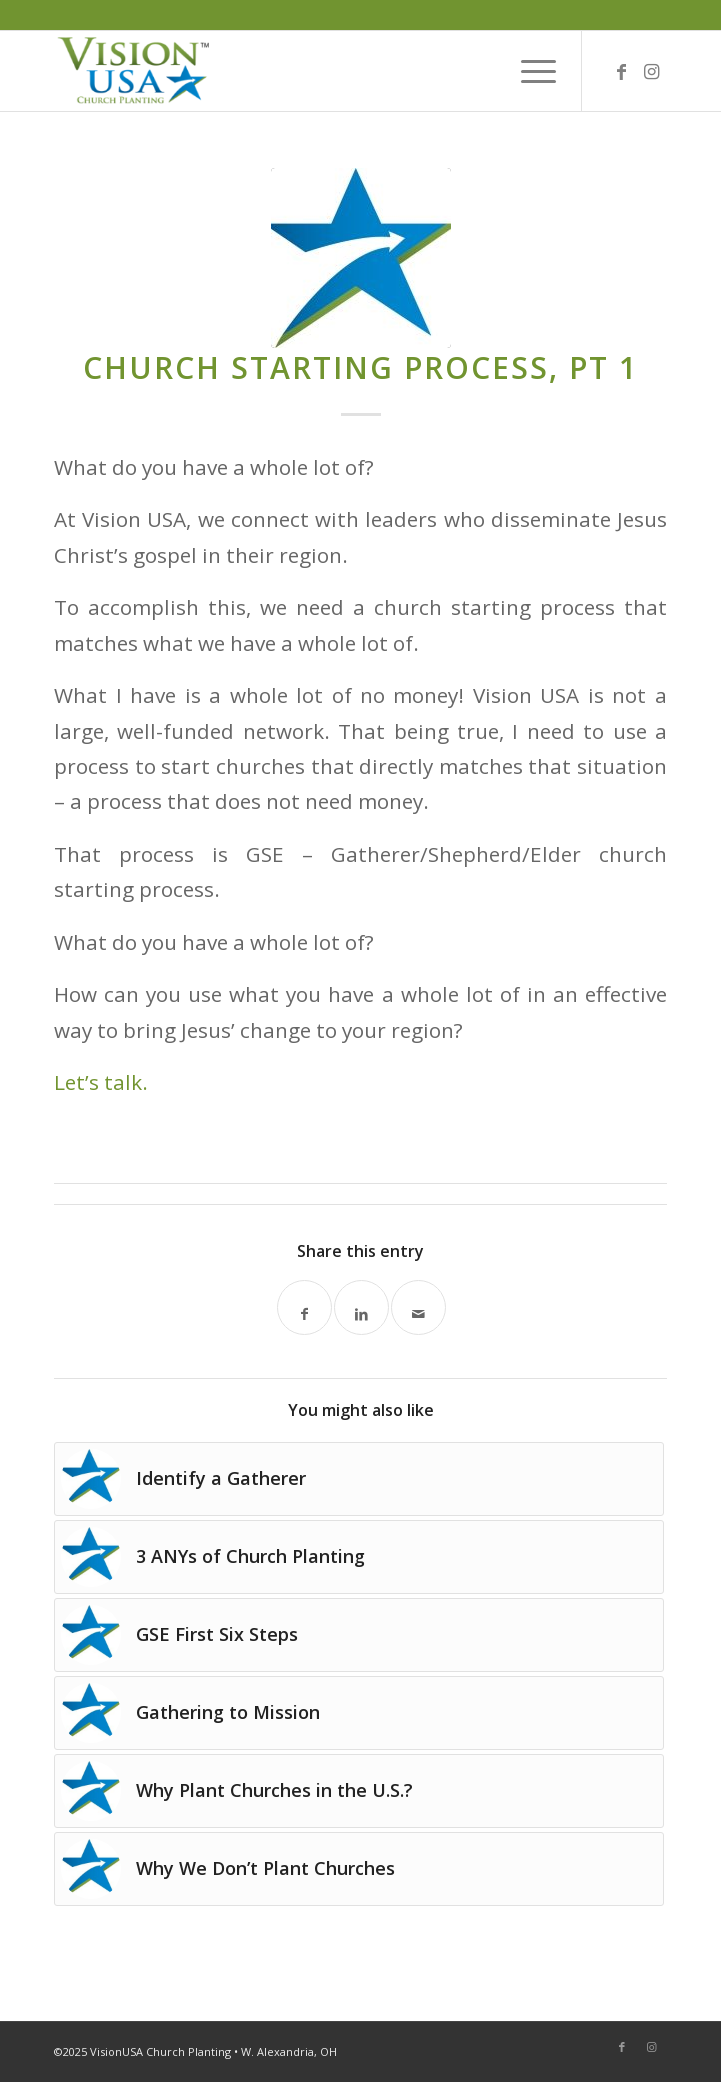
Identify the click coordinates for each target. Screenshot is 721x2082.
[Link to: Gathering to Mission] (359, 1713)
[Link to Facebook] (622, 71)
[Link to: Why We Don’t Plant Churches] (359, 1869)
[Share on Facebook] (304, 1307)
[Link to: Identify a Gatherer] (359, 1479)
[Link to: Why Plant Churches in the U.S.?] (359, 1791)
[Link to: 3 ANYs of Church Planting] (359, 1557)
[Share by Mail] (418, 1307)
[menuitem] (528, 71)
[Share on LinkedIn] (361, 1307)
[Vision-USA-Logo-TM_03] (299, 71)
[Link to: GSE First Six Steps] (359, 1635)
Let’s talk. (101, 1082)
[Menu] (528, 71)
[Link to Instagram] (652, 71)
